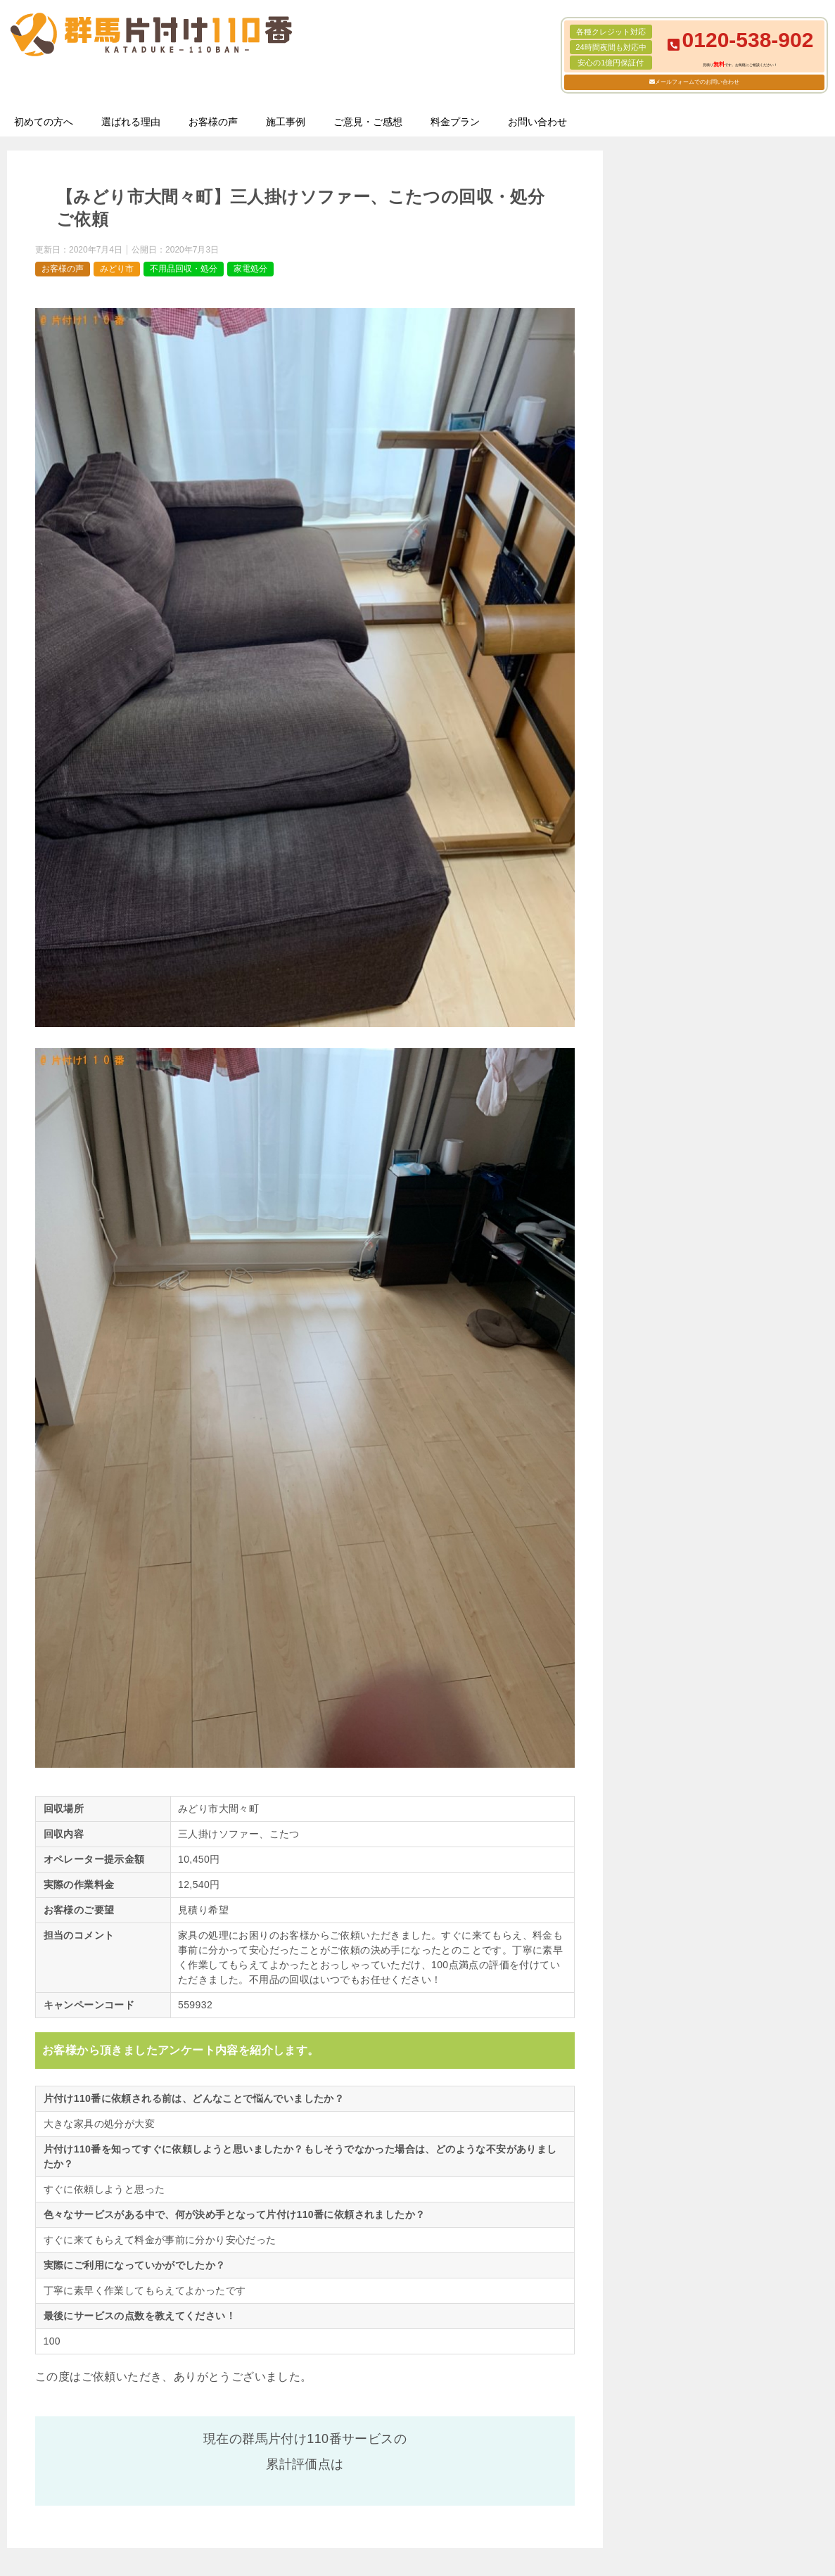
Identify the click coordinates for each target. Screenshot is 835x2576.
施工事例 (285, 121)
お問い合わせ (537, 121)
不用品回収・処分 (183, 269)
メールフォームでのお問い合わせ (697, 82)
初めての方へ (43, 121)
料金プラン (455, 121)
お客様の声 (213, 121)
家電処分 (250, 269)
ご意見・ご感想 (367, 121)
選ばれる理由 (130, 121)
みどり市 (117, 269)
